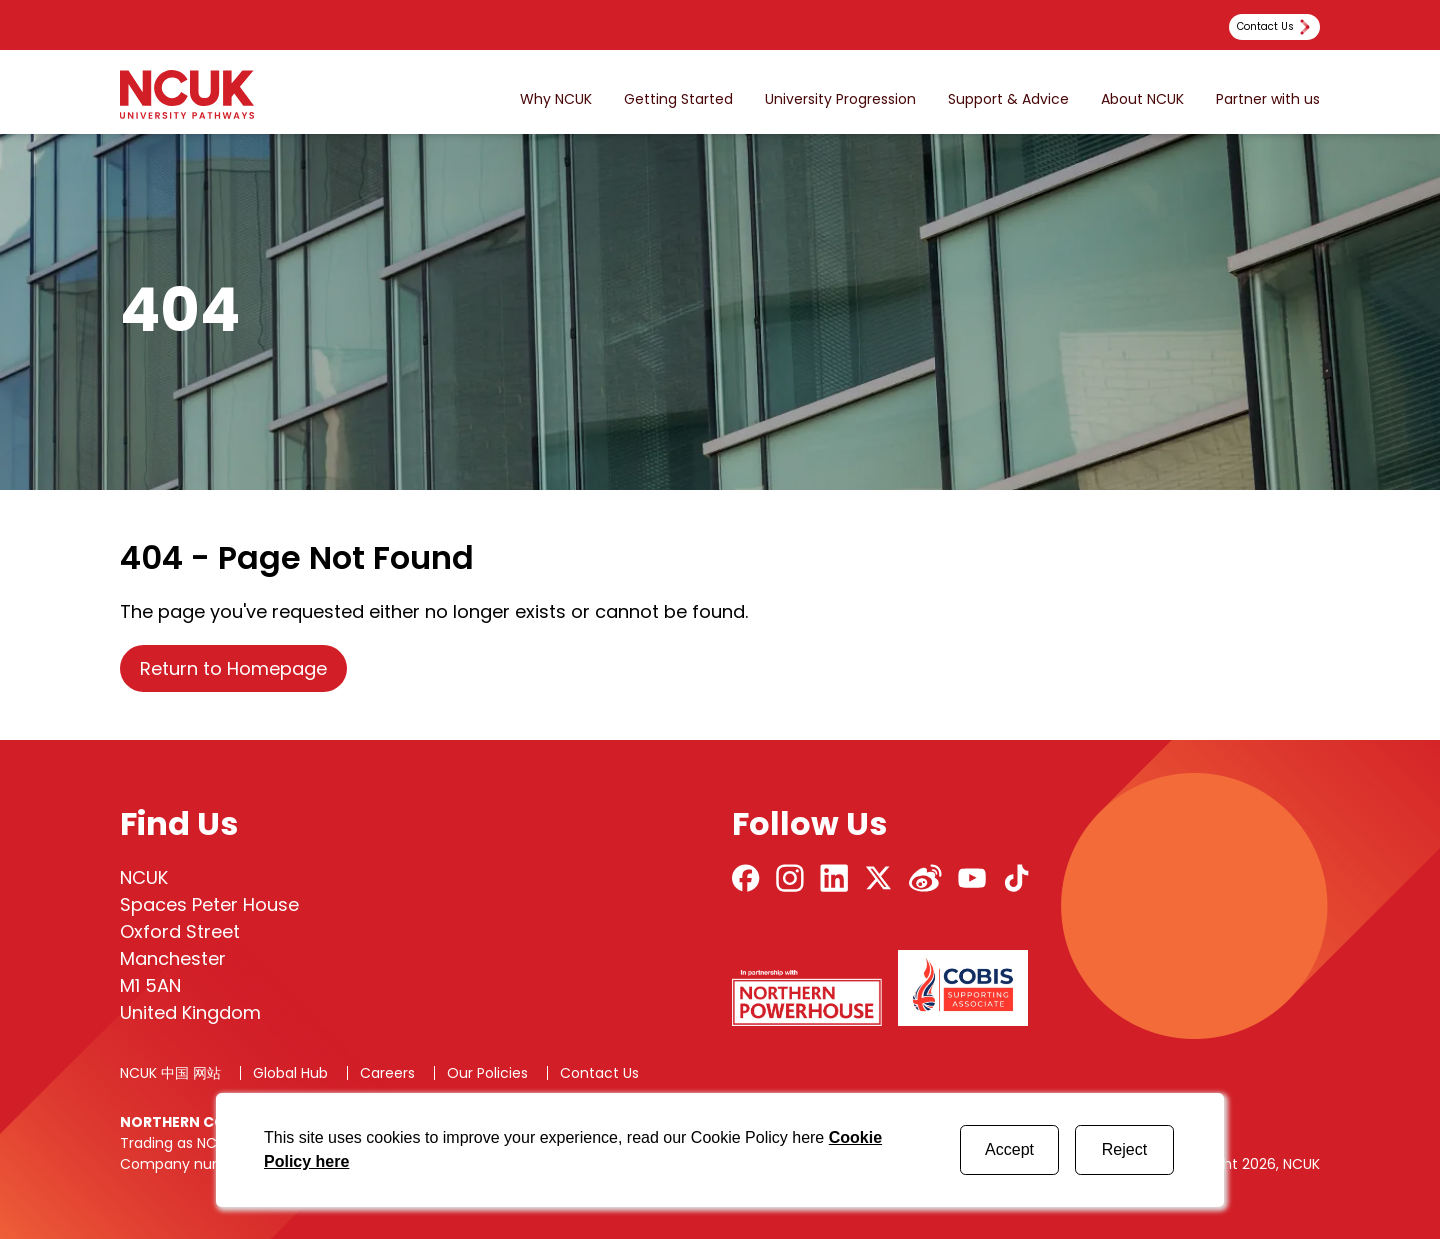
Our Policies (487, 1073)
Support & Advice (1008, 99)
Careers (387, 1073)
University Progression (840, 99)
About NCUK (1142, 99)
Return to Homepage (233, 668)
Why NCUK (556, 99)
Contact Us (599, 1073)
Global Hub (290, 1073)
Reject (1124, 1149)
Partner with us (1268, 99)
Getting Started (678, 99)
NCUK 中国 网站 (170, 1073)
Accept (1009, 1149)
